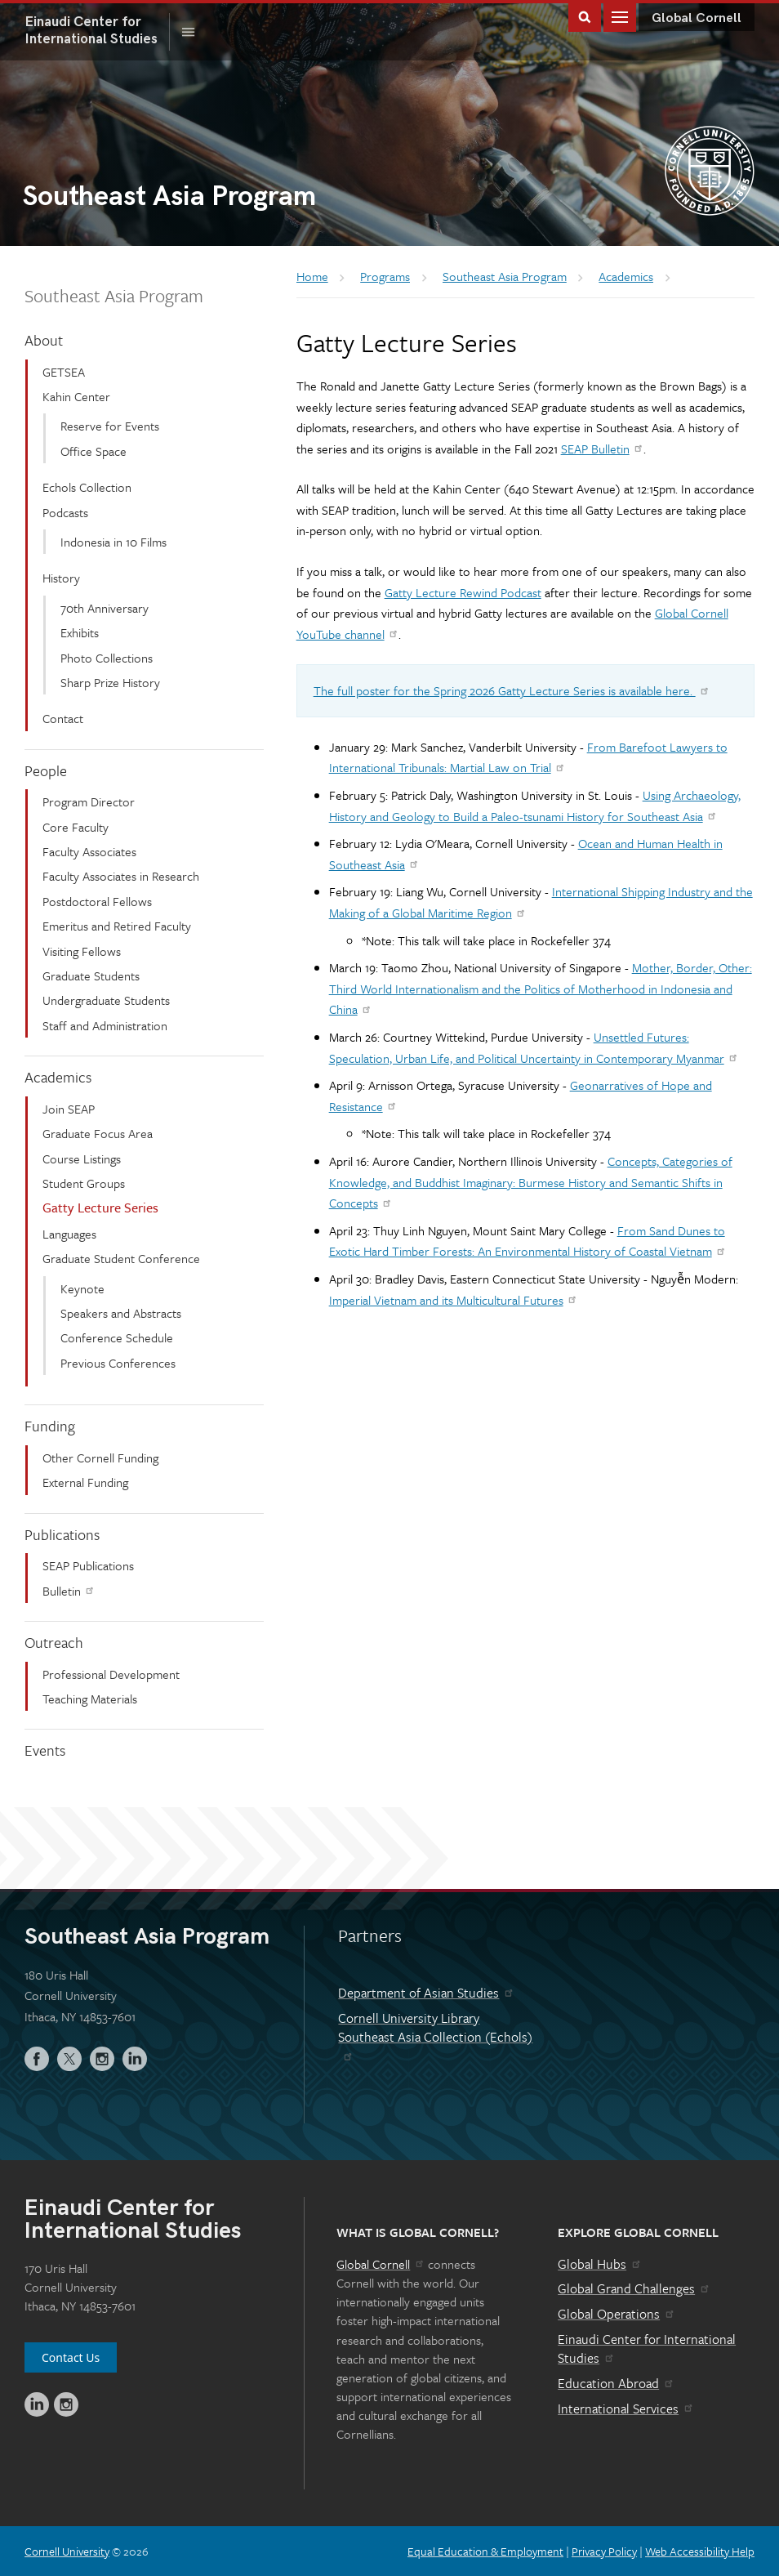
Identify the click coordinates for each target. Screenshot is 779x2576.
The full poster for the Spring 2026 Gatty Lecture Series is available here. (512, 690)
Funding (49, 1425)
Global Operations (616, 2314)
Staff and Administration (104, 1025)
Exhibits (79, 632)
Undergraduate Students (106, 1000)
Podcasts (65, 512)
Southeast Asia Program (113, 295)
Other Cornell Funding (100, 1458)
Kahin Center (76, 396)
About (43, 339)
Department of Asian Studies (426, 1992)
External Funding (85, 1482)
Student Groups (83, 1183)
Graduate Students (91, 975)
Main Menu (619, 16)
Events (44, 1750)
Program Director (88, 801)
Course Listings (81, 1158)
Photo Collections (106, 658)
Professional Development (111, 1674)
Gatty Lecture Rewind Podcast (463, 592)
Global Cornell (696, 18)
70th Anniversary (104, 608)
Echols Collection (86, 487)
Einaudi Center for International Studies (647, 2348)
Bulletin (69, 1591)
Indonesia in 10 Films (113, 542)
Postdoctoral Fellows (97, 901)
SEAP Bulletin (602, 449)
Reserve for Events (109, 426)
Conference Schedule (116, 1337)
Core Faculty (75, 827)
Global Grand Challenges (634, 2288)
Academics (57, 1076)
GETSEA (63, 372)
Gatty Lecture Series (100, 1207)
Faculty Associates (89, 851)
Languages (69, 1234)
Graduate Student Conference (121, 1258)
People (45, 770)
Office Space (93, 451)
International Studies (97, 30)
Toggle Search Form (584, 16)
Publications (62, 1534)
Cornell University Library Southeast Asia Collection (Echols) (435, 2035)
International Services (626, 2408)
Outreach (53, 1642)
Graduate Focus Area (97, 1133)
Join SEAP (68, 1109)
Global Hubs (600, 2264)
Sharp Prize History (110, 682)
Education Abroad (616, 2383)
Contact (62, 718)
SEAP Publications (88, 1565)
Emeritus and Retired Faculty (116, 926)
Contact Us (71, 2357)
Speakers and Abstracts (120, 1313)
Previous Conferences (118, 1363)
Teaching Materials (89, 1699)
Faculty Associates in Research (120, 876)
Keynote (82, 1288)
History (61, 578)
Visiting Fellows (81, 951)
